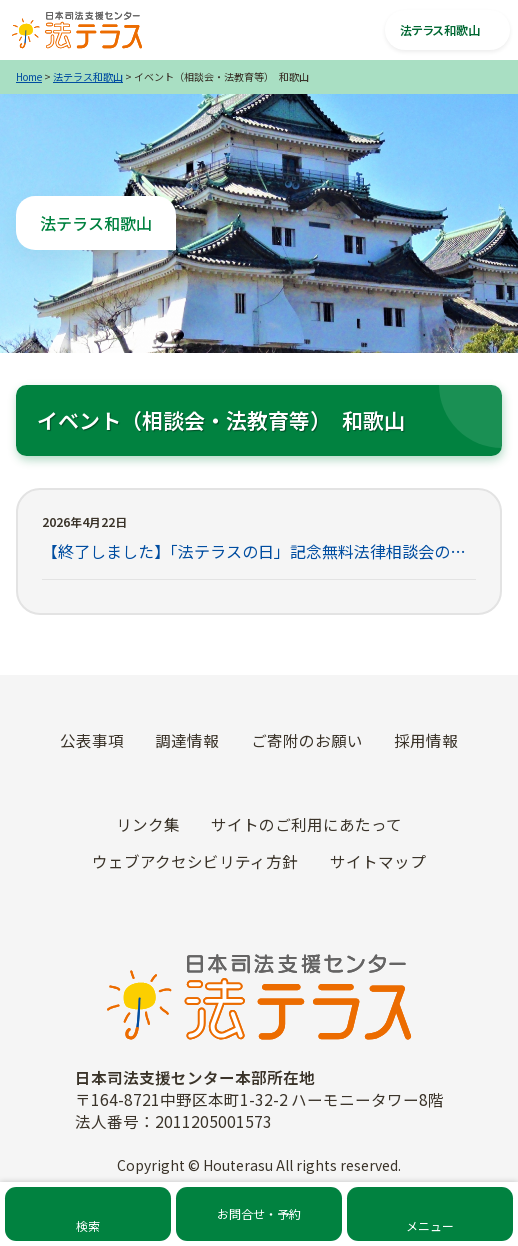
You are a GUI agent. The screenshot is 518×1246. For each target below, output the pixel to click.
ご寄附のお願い (307, 740)
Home (29, 76)
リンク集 (148, 824)
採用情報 (426, 740)
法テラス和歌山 (88, 76)
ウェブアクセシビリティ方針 (195, 861)
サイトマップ (378, 861)
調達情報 (187, 740)
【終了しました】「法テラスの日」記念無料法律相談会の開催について (259, 551)
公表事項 (92, 740)
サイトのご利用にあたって (306, 824)
